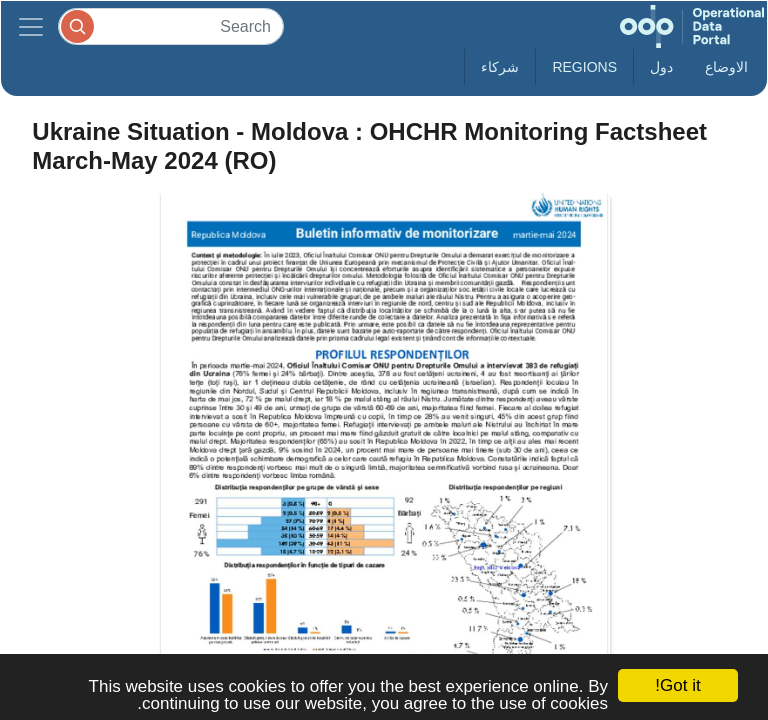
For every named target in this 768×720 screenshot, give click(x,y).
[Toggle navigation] (31, 26)
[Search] (171, 26)
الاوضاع (726, 67)
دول (661, 67)
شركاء (500, 67)
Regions (584, 67)
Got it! (677, 685)
